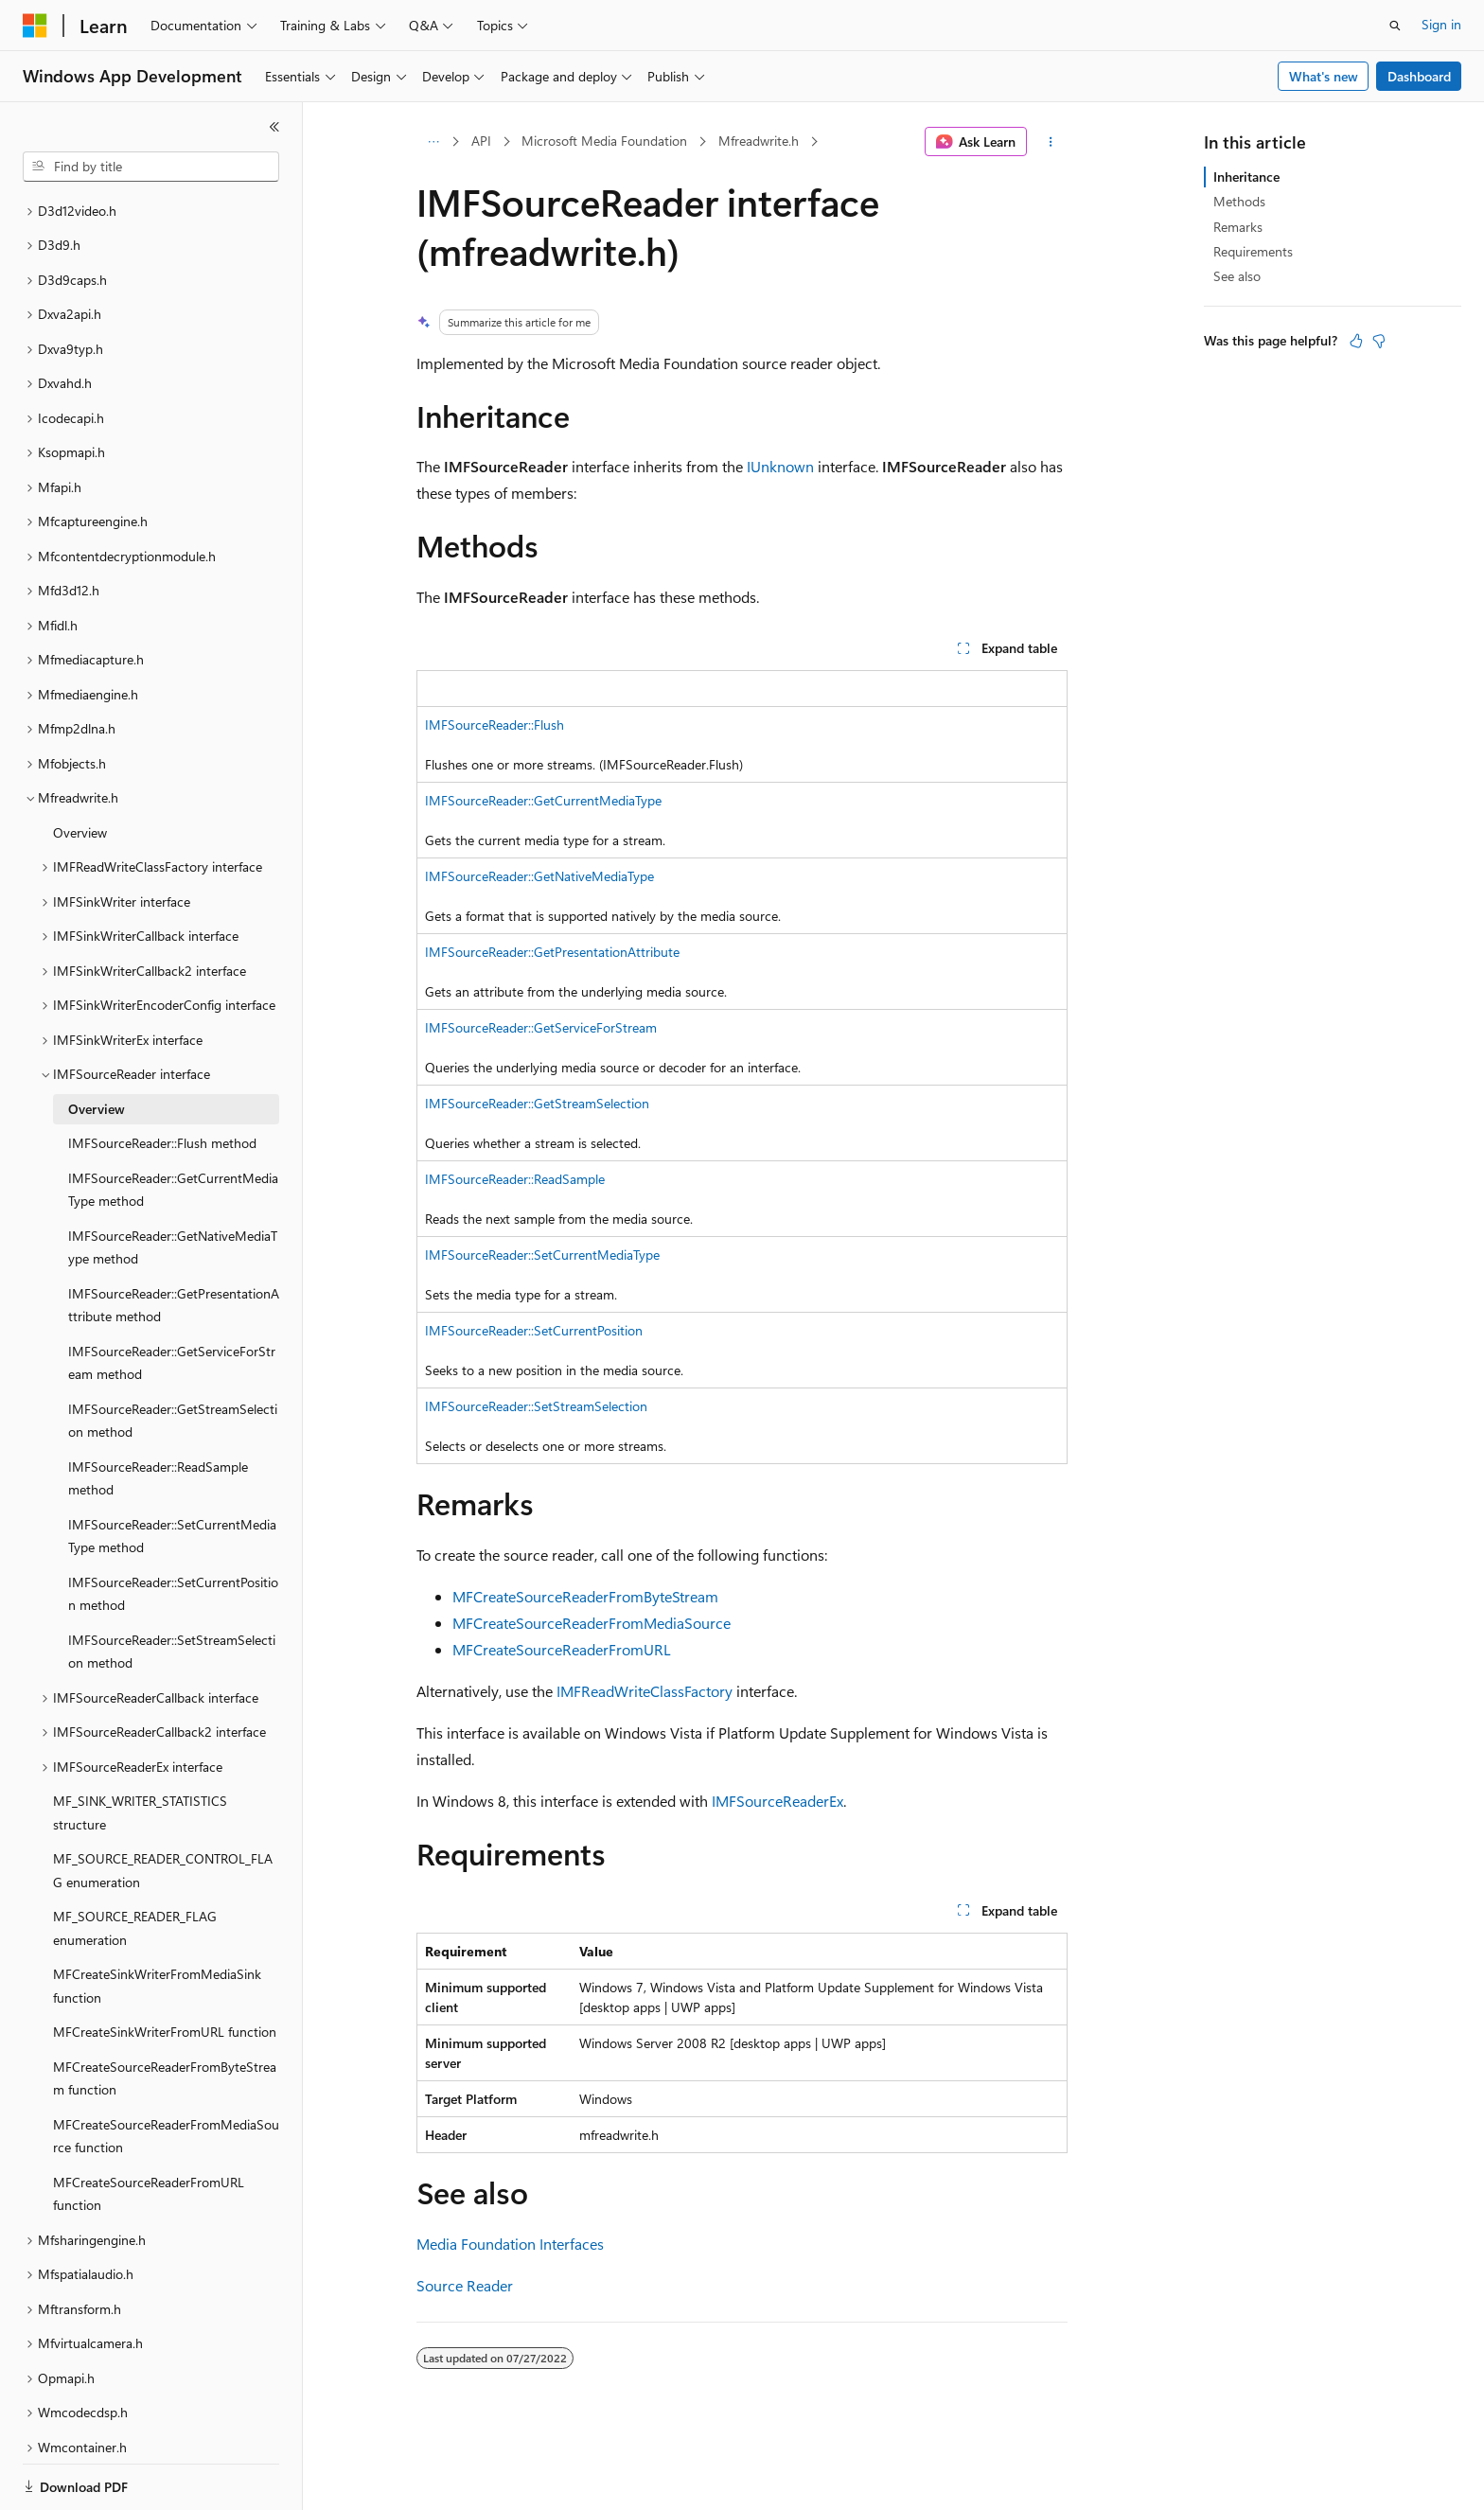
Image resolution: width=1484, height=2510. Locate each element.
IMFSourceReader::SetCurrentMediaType (542, 1255)
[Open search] (1395, 26)
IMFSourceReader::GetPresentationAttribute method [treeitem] (173, 1240)
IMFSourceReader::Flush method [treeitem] (162, 1078)
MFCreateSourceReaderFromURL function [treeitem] (148, 2128)
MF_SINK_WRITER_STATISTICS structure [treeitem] (140, 1747)
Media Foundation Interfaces (510, 2244)
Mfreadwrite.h (758, 141)
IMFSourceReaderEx (777, 1801)
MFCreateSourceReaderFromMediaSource (591, 1623)
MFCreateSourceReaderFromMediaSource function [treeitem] (166, 2071)
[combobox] (151, 166)
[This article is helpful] (1356, 340)
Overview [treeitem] (80, 767)
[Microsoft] (35, 25)
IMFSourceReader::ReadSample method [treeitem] (158, 1413)
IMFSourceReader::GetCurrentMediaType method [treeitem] (173, 1124)
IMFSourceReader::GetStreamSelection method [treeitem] (172, 1355)
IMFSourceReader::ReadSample (515, 1179)
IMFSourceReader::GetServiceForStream (541, 1027)
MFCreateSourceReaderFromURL (561, 1649)
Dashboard (1419, 76)
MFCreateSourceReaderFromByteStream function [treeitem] (164, 2013)
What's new (1323, 76)
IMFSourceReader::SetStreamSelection (536, 1406)
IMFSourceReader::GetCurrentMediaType (543, 800)
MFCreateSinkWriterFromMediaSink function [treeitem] (157, 1920)
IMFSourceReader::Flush (494, 725)
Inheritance (1246, 177)
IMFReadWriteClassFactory (644, 1691)
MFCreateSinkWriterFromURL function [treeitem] (164, 1966)
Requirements (1253, 251)
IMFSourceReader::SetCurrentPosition (534, 1330)
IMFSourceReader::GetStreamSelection (537, 1103)
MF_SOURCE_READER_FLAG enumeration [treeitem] (135, 1862)
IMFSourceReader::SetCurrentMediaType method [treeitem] (172, 1471)
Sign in (1441, 24)
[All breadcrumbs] (433, 142)
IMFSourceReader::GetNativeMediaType (539, 876)
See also (1237, 276)
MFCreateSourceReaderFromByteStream (585, 1596)
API (481, 141)
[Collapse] (274, 127)
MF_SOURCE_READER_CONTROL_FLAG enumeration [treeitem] (163, 1805)
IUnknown (780, 466)
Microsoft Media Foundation (604, 141)
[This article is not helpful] (1379, 340)
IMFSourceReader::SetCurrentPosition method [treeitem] (173, 1528)
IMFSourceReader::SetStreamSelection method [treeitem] (171, 1586)
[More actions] (1051, 142)
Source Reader (464, 2285)
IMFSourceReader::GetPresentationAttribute (552, 952)
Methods (1239, 201)
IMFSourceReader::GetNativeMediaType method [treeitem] (172, 1182)
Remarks (1238, 227)
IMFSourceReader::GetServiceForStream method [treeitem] (171, 1297)
